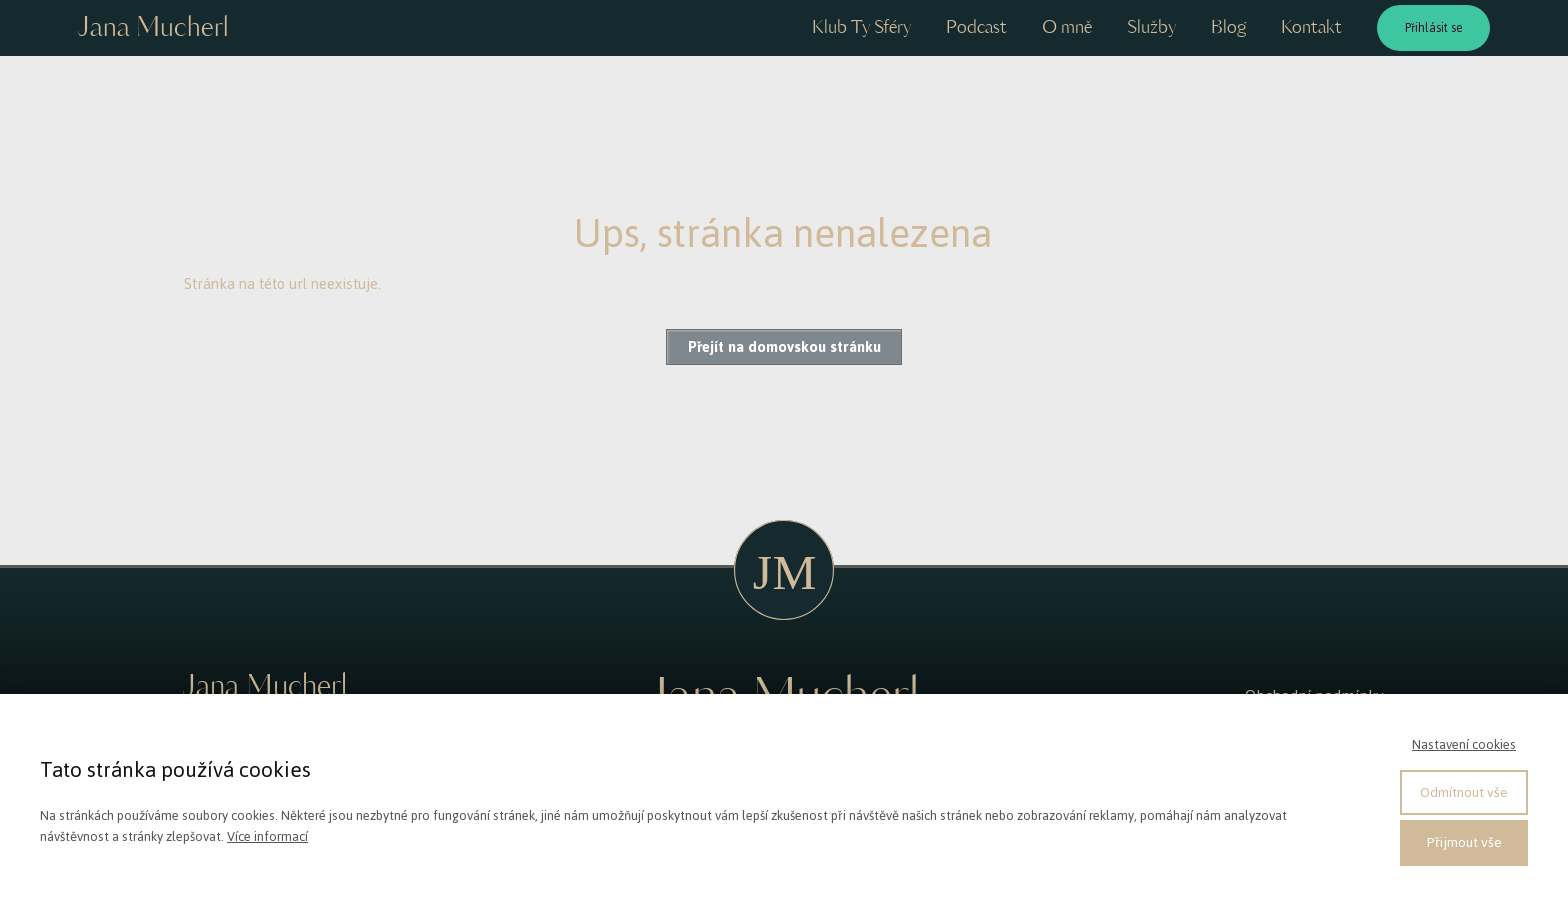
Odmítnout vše (1464, 792)
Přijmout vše (1464, 842)
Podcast (976, 28)
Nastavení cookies (1464, 744)
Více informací (267, 836)
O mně (1067, 28)
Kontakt (1311, 28)
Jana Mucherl (153, 28)
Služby (1151, 28)
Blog (1228, 28)
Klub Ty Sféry (861, 28)
